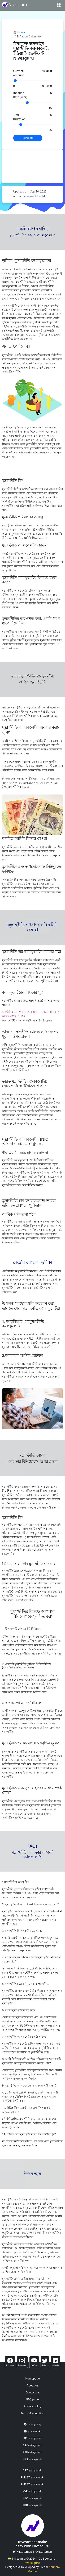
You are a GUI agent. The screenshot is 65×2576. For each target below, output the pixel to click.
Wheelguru (32, 2563)
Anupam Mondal (34, 196)
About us (32, 2385)
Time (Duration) (19, 117)
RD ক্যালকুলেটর (32, 2438)
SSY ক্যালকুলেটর (32, 2445)
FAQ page (32, 2399)
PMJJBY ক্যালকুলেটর (32, 2477)
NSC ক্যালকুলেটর (32, 2498)
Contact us (33, 2392)
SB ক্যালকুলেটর (32, 2431)
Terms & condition (32, 2413)
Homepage (32, 2378)
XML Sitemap (43, 2552)
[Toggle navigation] (59, 5)
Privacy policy (32, 2406)
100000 (47, 71)
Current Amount (18, 73)
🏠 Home (19, 32)
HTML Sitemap (22, 2552)
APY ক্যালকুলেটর (32, 2470)
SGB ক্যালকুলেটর (32, 2505)
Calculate (28, 138)
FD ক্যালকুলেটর (32, 2424)
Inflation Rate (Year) (20, 95)
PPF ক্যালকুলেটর (32, 2452)
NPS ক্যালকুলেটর (32, 2459)
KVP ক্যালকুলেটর (32, 2491)
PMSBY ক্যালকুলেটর (32, 2484)
